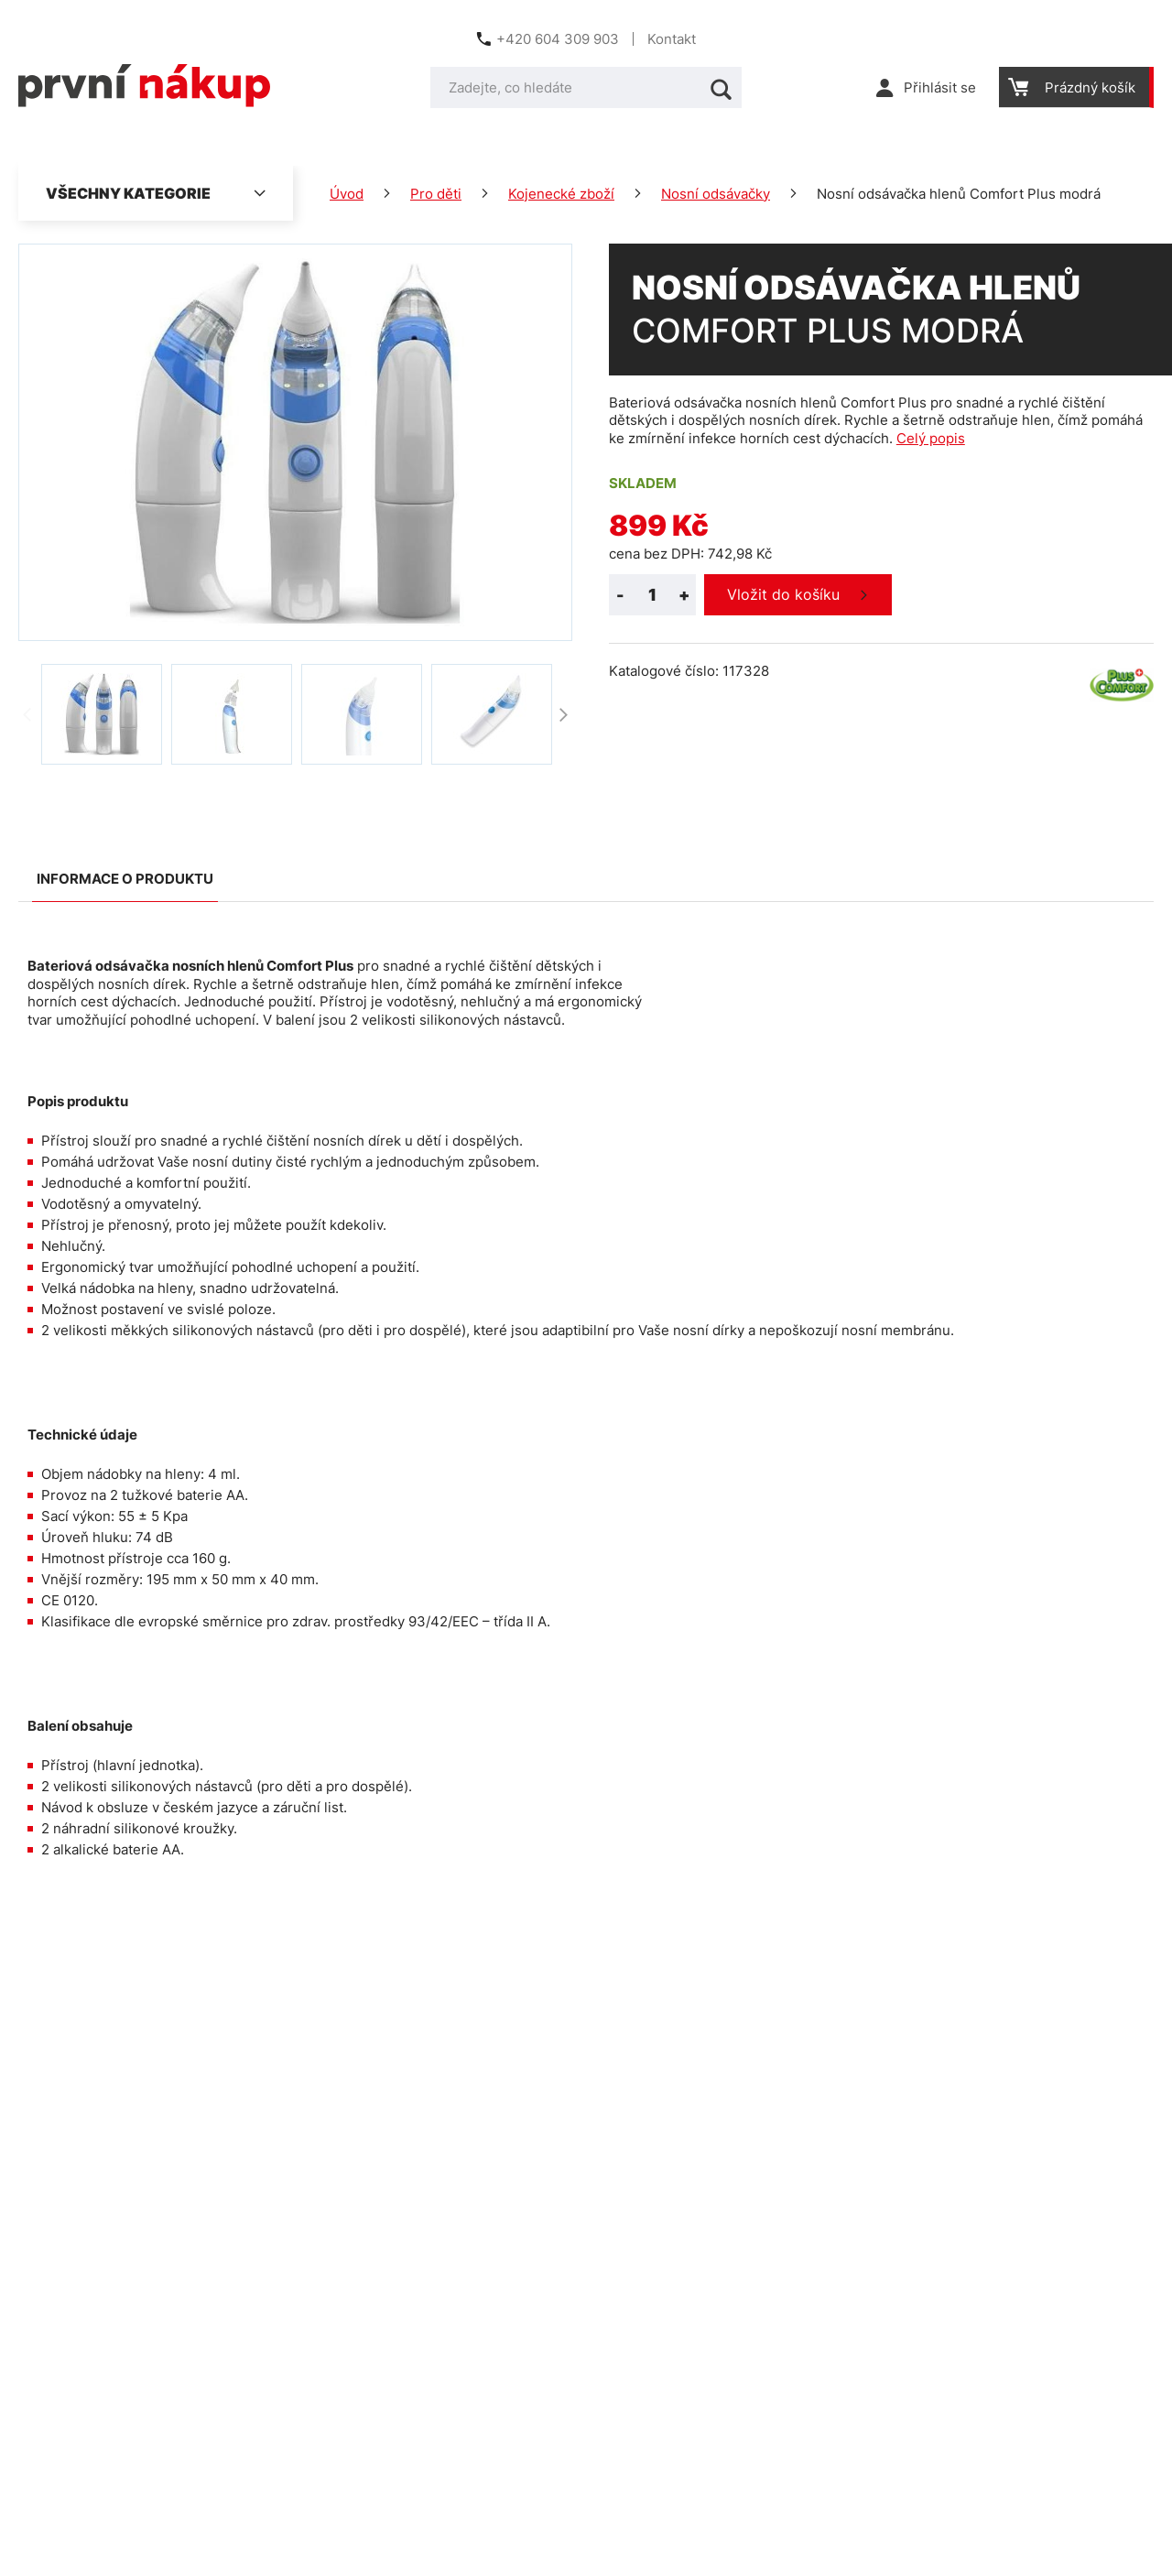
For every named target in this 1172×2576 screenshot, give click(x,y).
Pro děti (435, 193)
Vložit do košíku (783, 594)
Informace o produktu (125, 878)
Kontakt (671, 39)
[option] (102, 714)
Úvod (347, 193)
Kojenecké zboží (561, 193)
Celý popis (930, 438)
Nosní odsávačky (715, 193)
